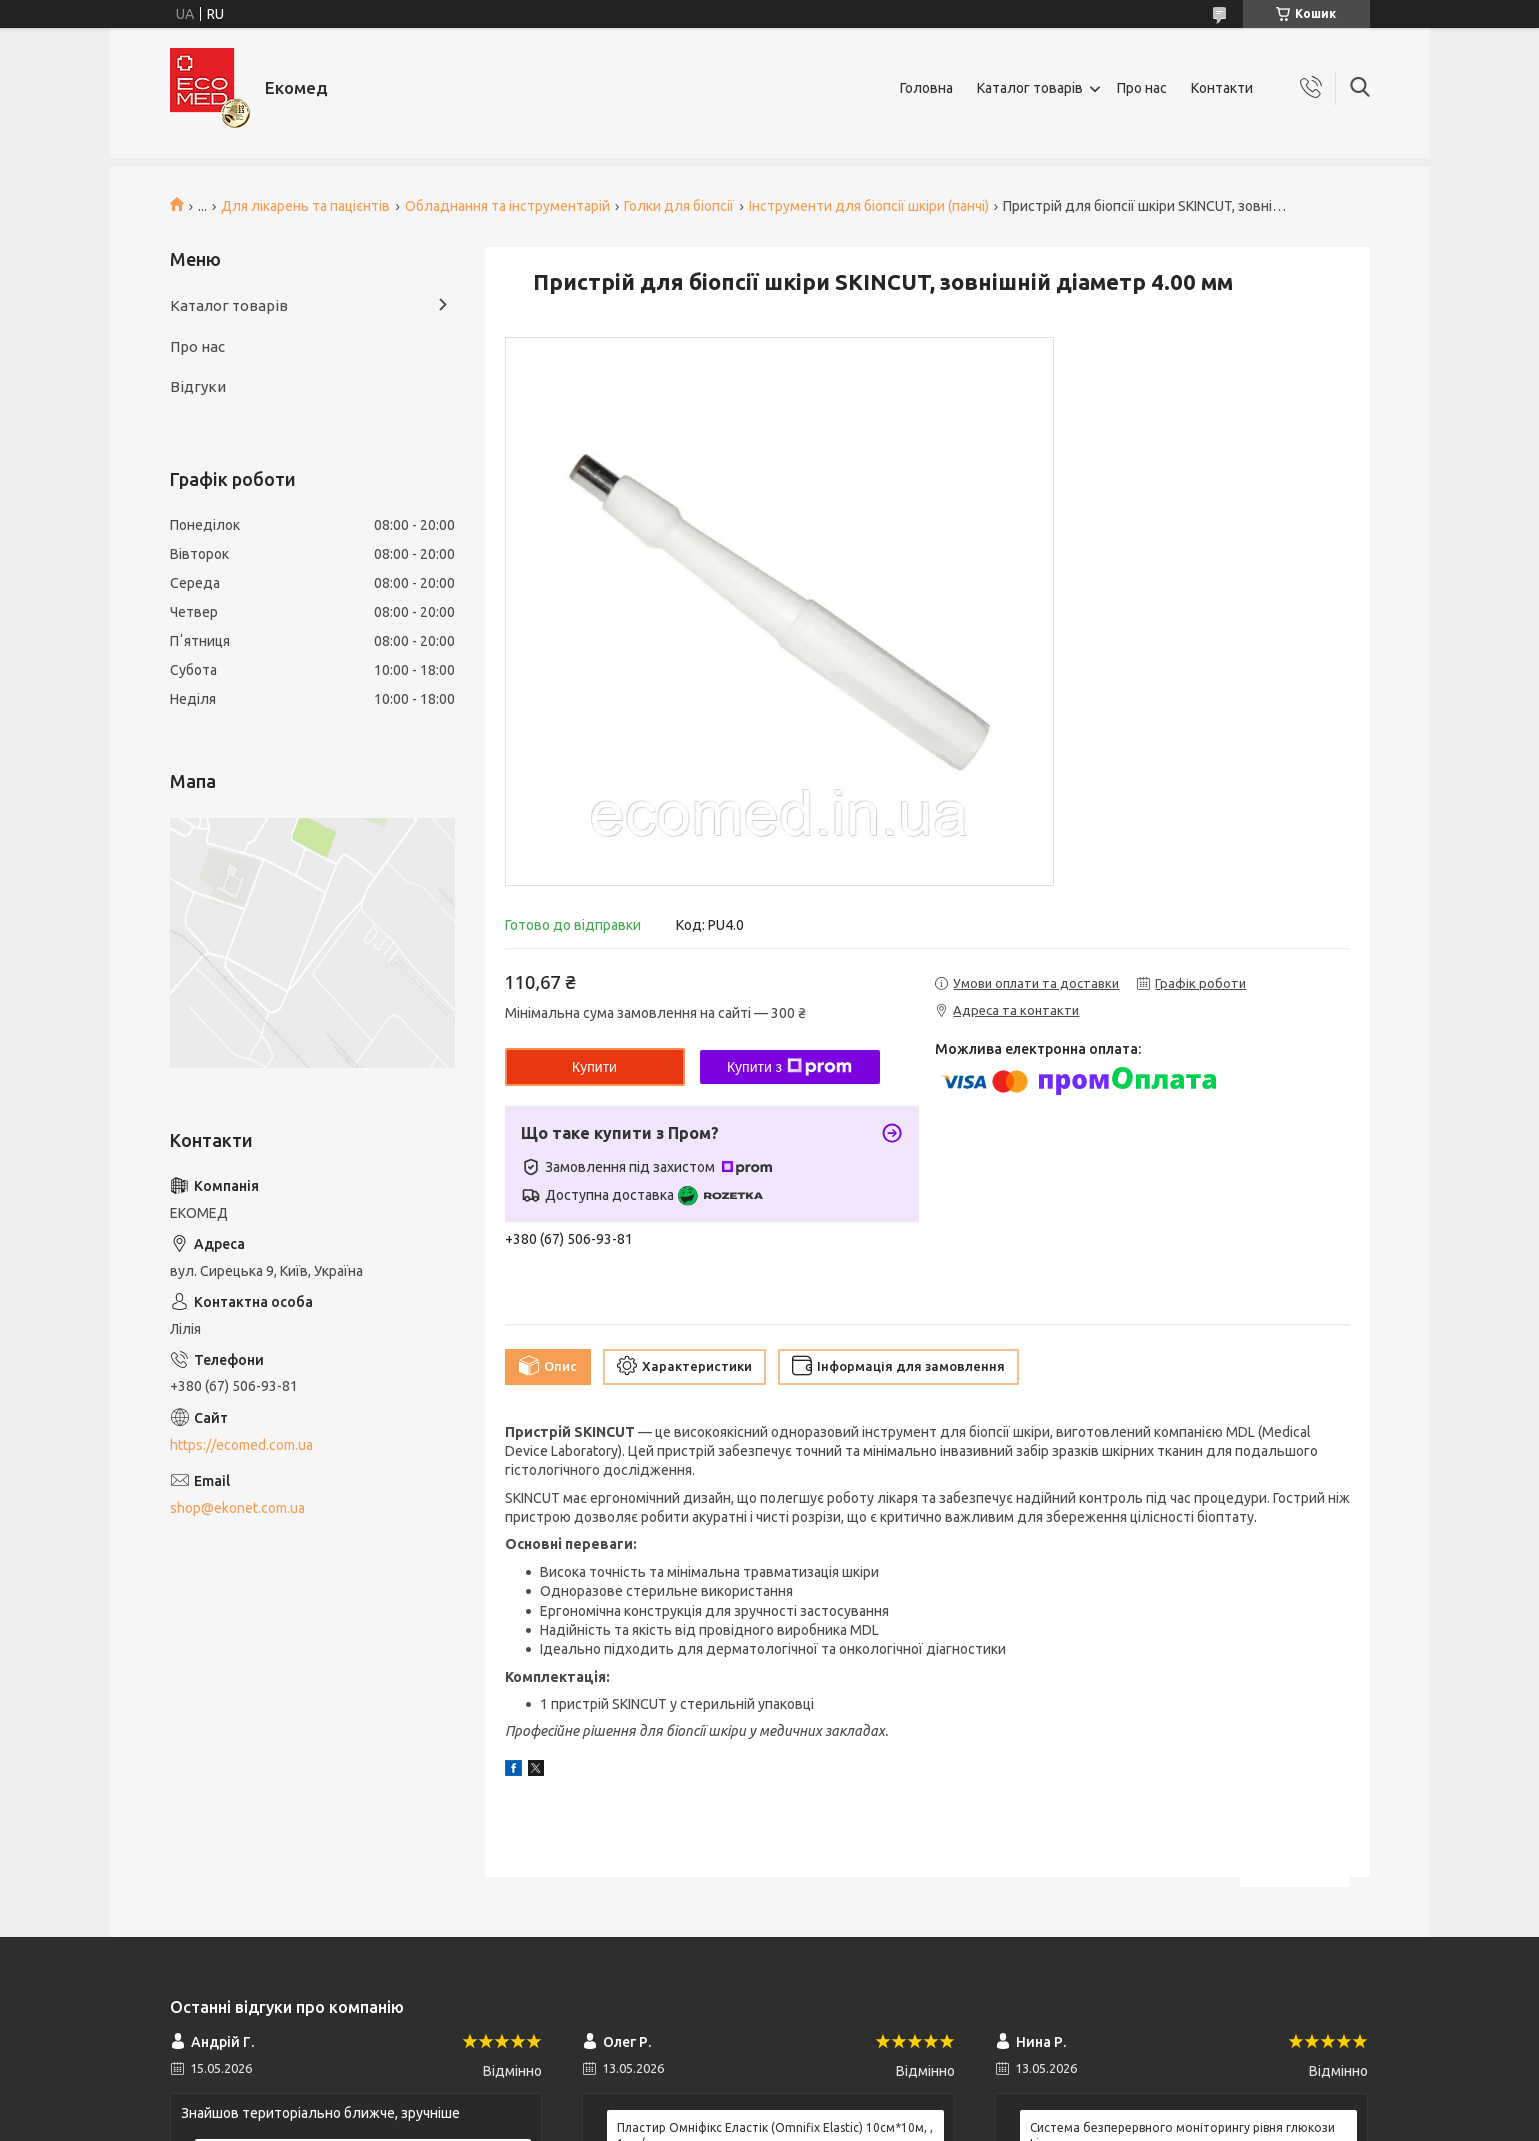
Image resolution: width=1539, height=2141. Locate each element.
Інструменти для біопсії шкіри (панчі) (869, 206)
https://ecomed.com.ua (241, 1445)
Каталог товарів (1030, 88)
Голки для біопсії (679, 206)
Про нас (1142, 88)
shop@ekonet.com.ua (237, 1508)
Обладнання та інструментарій (507, 206)
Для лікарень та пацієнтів (305, 206)
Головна (926, 88)
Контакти (1222, 88)
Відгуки (198, 386)
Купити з (789, 1067)
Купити (594, 1067)
